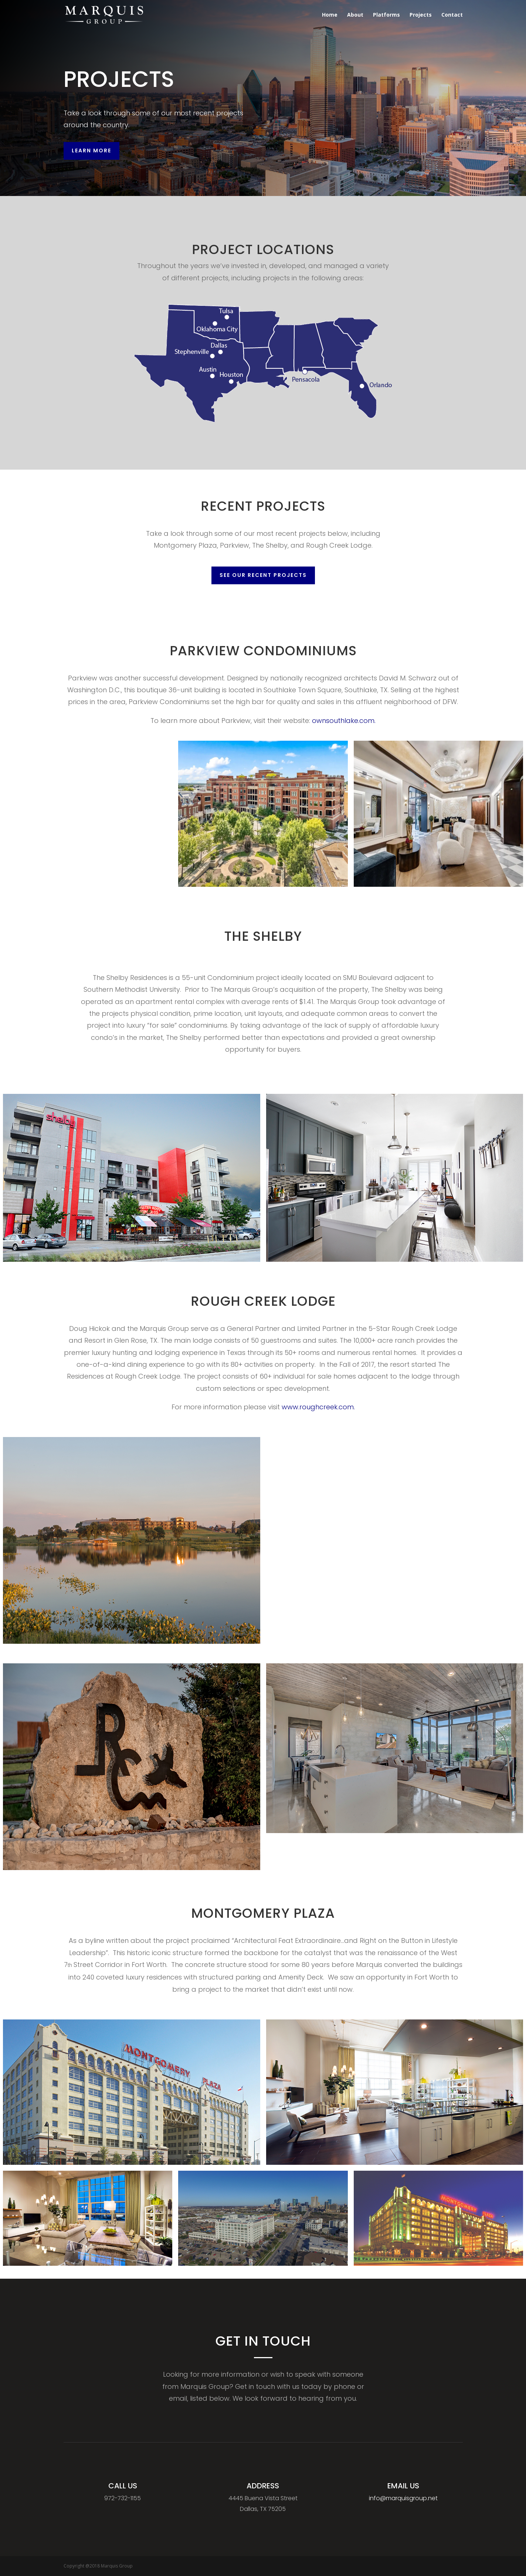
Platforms (386, 15)
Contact (452, 15)
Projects (421, 15)
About (355, 15)
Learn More (91, 150)
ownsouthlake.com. (325, 719)
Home (329, 15)
